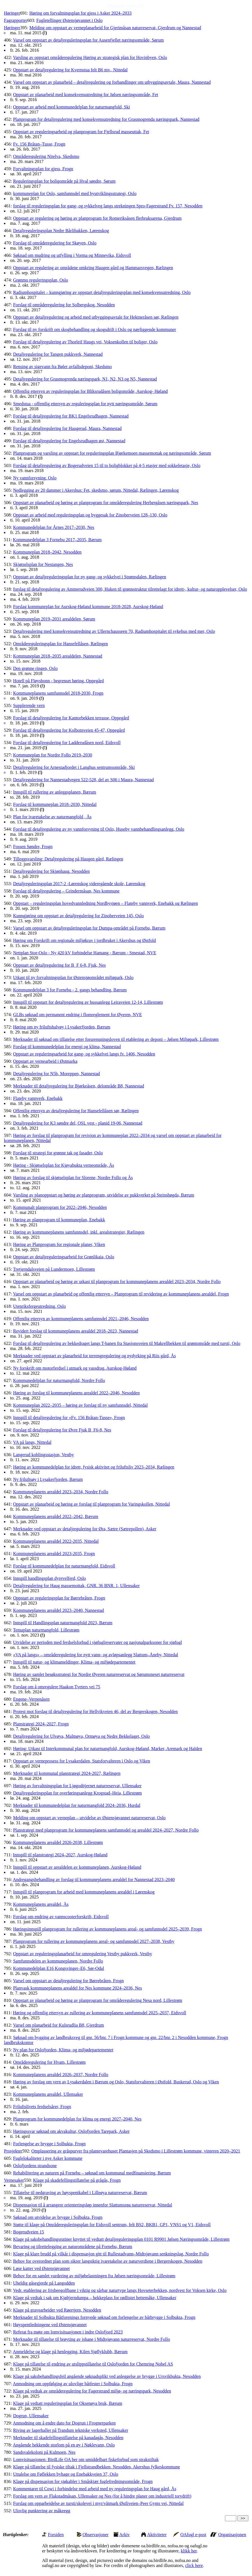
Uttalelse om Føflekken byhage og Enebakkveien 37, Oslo (65, 2474)
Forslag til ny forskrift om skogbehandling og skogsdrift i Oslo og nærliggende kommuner (94, 329)
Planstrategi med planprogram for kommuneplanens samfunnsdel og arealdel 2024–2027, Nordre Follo (106, 1830)
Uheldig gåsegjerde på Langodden (44, 2283)
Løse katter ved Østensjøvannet (41, 2268)
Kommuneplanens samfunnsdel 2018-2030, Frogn (58, 693)
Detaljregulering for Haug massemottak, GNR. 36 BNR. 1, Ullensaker (76, 1585)
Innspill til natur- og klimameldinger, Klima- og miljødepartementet (74, 1662)
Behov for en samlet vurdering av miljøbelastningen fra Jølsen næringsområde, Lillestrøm (94, 2275)
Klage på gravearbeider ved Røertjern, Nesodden (57, 2310)
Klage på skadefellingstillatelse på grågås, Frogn (77, 2180)
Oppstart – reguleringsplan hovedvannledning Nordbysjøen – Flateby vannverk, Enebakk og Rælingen (105, 903)
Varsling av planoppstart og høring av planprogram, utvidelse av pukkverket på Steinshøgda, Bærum (103, 1195)
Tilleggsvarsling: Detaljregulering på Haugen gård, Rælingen (68, 859)
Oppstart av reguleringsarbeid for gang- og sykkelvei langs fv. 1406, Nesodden (84, 1054)
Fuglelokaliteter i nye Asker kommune (47, 2158)
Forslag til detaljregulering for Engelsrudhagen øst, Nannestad (69, 440)
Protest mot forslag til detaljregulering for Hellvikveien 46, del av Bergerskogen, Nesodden (95, 1711)
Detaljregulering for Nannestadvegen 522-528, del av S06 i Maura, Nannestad (83, 779)
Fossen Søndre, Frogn (32, 846)
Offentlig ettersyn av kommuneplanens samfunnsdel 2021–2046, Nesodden (81, 1318)
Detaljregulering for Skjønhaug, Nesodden (51, 871)
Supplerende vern (28, 705)
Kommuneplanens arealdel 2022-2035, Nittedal (56, 1541)
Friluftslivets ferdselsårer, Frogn (42, 2106)
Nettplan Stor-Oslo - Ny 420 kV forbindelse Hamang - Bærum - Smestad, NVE (84, 952)
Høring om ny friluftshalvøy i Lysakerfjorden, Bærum (61, 1027)
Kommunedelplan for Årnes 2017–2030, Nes (53, 527)
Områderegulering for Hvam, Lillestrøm (49, 2062)
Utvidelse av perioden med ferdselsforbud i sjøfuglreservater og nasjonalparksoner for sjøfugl (97, 1642)
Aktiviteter (156, 2534)
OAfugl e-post (193, 2534)
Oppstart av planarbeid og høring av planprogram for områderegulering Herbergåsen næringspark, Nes (105, 502)
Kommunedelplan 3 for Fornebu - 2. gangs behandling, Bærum (70, 989)
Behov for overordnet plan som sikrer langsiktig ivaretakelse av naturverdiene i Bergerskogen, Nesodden (107, 2261)
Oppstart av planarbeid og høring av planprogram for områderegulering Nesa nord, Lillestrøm (97, 2000)
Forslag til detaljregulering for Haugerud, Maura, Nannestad (67, 428)
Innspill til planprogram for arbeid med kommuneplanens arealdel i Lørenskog (84, 1891)
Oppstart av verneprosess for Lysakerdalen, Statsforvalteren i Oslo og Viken (81, 1761)
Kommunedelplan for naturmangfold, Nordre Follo (59, 1380)
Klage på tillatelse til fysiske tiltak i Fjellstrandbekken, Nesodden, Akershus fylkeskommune (96, 2466)
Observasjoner (95, 2534)
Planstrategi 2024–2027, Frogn (41, 1723)
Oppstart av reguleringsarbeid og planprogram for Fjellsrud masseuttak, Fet (81, 131)
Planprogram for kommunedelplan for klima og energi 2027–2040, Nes (77, 2119)
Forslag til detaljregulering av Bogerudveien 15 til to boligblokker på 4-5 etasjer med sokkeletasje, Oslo (106, 465)
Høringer (12, 13)
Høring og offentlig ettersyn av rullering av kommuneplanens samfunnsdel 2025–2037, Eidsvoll (99, 2012)
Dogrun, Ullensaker (30, 2415)
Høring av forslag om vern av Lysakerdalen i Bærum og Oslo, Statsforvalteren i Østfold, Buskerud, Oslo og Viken (116, 2081)
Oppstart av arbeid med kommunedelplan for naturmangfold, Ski (71, 107)
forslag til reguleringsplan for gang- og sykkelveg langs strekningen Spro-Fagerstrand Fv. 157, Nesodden (107, 205)
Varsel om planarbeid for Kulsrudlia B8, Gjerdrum (58, 2025)
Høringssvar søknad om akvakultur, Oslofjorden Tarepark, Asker (71, 2131)
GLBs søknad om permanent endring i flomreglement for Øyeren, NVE (77, 1014)
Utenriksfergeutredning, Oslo (39, 1306)
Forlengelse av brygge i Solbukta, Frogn (49, 2143)
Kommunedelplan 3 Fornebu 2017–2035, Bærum (57, 539)
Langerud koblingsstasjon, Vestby (43, 1454)
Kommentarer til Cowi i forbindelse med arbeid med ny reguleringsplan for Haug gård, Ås (94, 2488)
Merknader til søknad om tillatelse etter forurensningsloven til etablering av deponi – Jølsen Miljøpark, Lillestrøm (115, 1039)
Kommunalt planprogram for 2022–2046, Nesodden (60, 1207)
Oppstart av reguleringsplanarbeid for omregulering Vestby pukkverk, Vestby (82, 1953)
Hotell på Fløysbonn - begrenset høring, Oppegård (58, 680)
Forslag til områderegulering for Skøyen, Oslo (54, 243)
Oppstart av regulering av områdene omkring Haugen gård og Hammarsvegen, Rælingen (93, 267)
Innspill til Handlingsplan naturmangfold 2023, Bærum (62, 1622)
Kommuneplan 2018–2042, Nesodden (47, 552)
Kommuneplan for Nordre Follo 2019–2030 (52, 755)
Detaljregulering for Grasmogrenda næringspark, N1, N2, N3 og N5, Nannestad (85, 379)
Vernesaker (14, 2180)
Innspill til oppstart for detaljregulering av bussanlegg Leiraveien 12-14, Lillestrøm (88, 1002)
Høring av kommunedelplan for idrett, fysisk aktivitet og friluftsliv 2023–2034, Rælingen (93, 1467)
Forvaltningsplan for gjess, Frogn (43, 168)
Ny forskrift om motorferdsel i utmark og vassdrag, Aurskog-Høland (75, 1368)
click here (194, 2565)
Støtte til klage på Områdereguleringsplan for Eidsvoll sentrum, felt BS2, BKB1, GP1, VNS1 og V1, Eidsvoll (112, 2224)
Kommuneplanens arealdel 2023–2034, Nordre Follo (60, 1491)
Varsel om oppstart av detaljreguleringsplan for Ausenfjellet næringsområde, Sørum (88, 40)
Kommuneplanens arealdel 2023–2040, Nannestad (58, 1610)
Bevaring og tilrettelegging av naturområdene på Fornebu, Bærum (72, 2246)
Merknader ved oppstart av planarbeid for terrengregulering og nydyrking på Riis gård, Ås (94, 1355)
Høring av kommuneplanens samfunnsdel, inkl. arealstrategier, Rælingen (78, 1232)
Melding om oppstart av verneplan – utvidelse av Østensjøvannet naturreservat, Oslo (89, 1817)
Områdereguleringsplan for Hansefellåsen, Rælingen (60, 643)
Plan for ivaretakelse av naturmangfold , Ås (52, 816)
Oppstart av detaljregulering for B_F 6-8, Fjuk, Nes (59, 965)
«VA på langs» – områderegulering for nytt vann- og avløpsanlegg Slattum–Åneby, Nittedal (95, 1654)
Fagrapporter (15, 20)
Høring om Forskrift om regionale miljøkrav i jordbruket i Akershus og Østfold (84, 940)
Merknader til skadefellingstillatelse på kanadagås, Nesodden (68, 2437)
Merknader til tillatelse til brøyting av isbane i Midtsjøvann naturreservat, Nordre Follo (91, 2339)
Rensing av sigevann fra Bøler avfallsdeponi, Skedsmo (62, 366)
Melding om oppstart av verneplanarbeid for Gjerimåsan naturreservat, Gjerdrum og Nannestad (115, 27)
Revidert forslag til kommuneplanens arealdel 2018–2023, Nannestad (75, 1331)
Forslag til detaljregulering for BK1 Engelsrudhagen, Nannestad (70, 416)
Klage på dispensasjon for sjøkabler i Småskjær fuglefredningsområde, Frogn (82, 2481)
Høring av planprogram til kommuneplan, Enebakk (59, 1219)
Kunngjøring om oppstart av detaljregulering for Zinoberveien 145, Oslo (78, 915)
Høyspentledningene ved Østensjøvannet (49, 2324)
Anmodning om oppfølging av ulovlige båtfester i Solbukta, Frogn (73, 2383)
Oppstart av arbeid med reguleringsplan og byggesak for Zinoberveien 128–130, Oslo (90, 515)
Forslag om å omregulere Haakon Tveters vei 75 (56, 1686)
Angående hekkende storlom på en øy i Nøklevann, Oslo (64, 2445)
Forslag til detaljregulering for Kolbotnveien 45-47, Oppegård (69, 730)
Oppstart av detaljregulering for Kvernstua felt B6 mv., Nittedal (70, 69)
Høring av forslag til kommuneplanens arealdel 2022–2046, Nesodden (76, 1392)
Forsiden (56, 2534)
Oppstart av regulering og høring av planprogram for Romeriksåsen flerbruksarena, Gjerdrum (97, 218)
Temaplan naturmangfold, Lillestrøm (46, 1630)
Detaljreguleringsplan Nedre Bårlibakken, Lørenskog (61, 230)
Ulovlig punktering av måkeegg (41, 2510)
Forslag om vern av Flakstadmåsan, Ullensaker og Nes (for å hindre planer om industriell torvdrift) (102, 2496)
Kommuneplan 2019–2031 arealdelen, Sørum (54, 619)
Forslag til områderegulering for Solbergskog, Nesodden (64, 304)
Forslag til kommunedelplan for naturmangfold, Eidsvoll (64, 1566)
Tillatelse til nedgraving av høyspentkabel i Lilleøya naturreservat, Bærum (80, 2192)
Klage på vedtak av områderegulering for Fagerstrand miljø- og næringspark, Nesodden (92, 2391)
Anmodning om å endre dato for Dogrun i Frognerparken (64, 2423)
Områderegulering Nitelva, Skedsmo (46, 156)
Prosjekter (13, 2151)
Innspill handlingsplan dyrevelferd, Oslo (49, 1578)
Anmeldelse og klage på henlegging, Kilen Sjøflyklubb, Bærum (70, 2351)
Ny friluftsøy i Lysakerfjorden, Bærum (48, 1479)
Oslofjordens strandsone (35, 2165)
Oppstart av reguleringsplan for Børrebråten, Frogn (59, 1598)
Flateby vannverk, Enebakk (38, 1098)
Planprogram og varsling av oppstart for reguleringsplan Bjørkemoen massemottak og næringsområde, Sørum (112, 453)
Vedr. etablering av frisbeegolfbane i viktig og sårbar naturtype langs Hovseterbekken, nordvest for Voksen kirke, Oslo (119, 2290)
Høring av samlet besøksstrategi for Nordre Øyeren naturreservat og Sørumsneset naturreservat (98, 1674)
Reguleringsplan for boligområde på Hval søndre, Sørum (64, 181)
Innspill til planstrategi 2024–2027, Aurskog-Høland (60, 1854)
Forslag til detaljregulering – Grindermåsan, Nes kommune (66, 891)
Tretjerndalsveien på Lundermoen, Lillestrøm (54, 1269)
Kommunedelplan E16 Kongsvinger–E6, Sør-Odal (58, 1968)
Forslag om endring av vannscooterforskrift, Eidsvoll (61, 1916)
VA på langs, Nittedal (32, 1442)
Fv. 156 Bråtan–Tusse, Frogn (39, 144)
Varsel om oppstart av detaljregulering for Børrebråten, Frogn (68, 1980)
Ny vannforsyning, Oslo (34, 477)
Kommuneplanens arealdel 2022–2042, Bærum (55, 1516)
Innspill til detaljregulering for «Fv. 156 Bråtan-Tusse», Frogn (69, 1417)
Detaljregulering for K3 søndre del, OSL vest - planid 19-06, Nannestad (77, 1123)
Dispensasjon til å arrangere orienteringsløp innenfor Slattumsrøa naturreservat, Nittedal (92, 2205)
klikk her (189, 2550)
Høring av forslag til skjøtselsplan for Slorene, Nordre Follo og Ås (73, 1177)
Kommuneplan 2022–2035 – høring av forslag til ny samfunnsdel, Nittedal (80, 1405)
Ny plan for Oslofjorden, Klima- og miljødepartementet (63, 2049)
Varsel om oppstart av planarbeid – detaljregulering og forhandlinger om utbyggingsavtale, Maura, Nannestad (112, 82)
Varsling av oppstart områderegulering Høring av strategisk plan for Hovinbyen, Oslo (90, 57)
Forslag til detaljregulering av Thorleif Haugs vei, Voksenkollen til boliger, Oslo (85, 341)
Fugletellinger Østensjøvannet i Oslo (69, 20)
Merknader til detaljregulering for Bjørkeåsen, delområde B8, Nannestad (78, 1086)
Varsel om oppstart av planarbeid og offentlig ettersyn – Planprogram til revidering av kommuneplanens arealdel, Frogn (121, 1294)
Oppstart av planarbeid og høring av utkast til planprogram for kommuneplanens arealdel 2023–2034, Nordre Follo (116, 1281)
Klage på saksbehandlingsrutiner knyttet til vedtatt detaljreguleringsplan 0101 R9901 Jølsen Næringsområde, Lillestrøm (121, 2239)
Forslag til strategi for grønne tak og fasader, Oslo (58, 1152)
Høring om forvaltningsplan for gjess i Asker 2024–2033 (80, 13)
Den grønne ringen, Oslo (35, 668)
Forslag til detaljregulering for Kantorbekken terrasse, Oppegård (71, 717)
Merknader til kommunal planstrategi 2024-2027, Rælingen (66, 1773)
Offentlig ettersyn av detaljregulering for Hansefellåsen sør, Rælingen (76, 1110)
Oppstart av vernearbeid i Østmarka (45, 1061)
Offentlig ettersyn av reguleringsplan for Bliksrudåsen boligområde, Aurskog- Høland (90, 391)
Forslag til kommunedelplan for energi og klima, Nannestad (67, 1046)
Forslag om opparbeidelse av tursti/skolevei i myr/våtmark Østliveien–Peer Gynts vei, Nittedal (98, 2503)
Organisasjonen (232, 2534)
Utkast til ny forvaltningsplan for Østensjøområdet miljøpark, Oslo (73, 977)
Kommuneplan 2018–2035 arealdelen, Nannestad (57, 656)
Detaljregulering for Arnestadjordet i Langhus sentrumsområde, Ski (74, 767)
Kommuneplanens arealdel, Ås (40, 1904)
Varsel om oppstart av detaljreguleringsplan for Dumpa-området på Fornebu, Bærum (89, 928)
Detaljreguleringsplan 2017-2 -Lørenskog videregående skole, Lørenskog (79, 883)
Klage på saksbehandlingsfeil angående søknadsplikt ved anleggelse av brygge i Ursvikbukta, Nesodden (106, 2376)
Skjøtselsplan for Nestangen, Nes (43, 564)
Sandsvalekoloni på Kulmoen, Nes (44, 2452)
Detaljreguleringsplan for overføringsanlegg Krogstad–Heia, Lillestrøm (77, 1793)
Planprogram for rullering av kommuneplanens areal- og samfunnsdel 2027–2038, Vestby (93, 1941)
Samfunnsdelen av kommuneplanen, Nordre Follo (58, 1961)
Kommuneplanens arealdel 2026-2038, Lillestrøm (58, 1842)
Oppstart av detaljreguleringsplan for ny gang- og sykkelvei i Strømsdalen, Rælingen (89, 576)
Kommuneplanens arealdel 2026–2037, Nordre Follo (60, 2074)
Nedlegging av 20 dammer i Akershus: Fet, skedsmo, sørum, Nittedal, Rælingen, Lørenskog (96, 490)
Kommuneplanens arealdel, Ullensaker (48, 2094)
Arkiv (124, 2534)
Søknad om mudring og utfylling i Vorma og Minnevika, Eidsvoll (72, 255)
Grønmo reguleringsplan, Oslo (40, 280)
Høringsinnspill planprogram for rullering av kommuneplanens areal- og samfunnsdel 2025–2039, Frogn (107, 1929)
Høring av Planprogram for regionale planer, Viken (59, 1244)
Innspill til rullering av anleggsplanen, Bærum (54, 792)
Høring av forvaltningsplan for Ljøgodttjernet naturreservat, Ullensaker (77, 1785)
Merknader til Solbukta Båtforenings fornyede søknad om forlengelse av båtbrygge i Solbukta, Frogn (104, 2317)
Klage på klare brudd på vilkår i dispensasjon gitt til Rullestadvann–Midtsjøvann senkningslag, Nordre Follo (111, 2253)
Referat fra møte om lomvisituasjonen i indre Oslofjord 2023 (67, 2332)
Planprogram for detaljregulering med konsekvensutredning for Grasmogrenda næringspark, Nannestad (106, 119)
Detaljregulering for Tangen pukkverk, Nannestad (57, 354)
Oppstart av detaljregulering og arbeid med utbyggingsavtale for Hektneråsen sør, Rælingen (95, 317)
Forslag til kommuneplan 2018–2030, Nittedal (54, 804)
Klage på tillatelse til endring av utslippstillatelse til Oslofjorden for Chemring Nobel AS (93, 2364)
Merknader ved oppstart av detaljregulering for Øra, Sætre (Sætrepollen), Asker (84, 1528)
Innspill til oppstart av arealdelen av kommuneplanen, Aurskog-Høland (77, 1867)
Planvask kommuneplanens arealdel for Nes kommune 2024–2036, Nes (77, 1988)
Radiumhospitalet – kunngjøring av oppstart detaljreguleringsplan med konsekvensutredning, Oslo (102, 292)
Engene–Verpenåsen (31, 1699)
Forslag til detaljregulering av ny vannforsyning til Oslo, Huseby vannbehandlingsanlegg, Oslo (98, 829)
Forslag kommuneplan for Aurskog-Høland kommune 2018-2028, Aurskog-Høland (88, 606)
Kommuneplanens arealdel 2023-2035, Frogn (54, 1553)
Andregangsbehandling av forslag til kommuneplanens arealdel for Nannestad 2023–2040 (94, 1879)
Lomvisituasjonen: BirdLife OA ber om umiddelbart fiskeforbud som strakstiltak (86, 2459)
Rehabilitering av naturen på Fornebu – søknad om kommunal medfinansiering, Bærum (92, 2173)
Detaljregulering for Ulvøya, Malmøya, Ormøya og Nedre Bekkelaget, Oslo (81, 1736)
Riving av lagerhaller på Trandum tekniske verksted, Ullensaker (70, 2430)
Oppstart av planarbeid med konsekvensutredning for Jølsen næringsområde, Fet (85, 94)
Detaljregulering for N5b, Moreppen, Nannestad (56, 1073)
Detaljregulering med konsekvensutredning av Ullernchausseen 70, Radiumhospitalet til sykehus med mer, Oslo (114, 631)
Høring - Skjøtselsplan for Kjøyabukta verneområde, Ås (63, 1165)
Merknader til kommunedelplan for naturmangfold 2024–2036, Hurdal (76, 1805)
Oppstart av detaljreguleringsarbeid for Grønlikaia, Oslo (63, 1256)
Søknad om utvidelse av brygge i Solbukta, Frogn (57, 2217)
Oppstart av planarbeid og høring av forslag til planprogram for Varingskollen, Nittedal (91, 1504)
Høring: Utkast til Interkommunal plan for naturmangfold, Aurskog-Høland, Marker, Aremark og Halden (107, 1748)
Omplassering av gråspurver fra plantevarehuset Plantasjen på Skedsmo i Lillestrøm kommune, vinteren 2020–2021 (135, 2151)
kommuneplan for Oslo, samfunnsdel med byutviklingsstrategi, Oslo (74, 193)
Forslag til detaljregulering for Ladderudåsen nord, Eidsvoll (67, 742)
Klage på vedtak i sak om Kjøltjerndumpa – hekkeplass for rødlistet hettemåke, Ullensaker (94, 2297)
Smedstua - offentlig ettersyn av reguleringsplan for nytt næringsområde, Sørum (85, 403)
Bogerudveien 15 (28, 2232)
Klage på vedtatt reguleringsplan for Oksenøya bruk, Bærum (67, 2403)
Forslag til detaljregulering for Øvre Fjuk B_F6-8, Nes (62, 1430)
